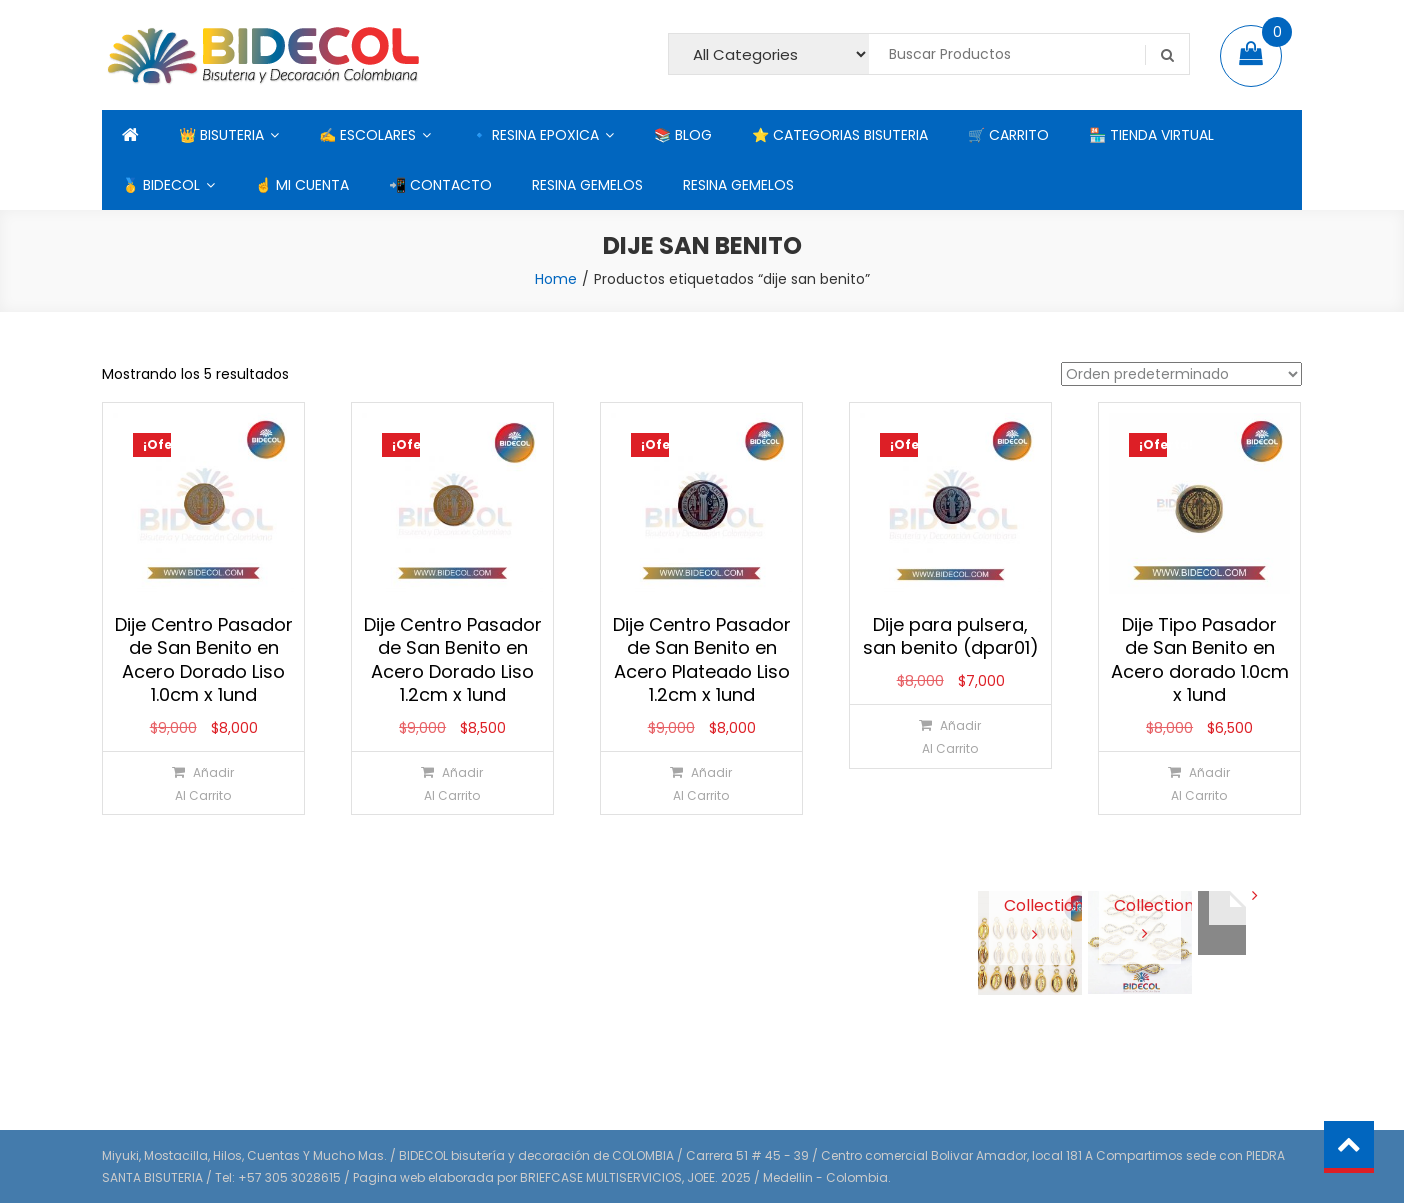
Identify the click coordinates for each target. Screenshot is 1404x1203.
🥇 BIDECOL (161, 185)
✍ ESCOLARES (367, 135)
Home (556, 279)
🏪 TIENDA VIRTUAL (1151, 135)
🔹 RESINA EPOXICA (535, 135)
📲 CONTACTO (440, 185)
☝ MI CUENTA (302, 185)
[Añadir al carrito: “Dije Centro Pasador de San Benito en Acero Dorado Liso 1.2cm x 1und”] (451, 783)
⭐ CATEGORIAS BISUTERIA (840, 135)
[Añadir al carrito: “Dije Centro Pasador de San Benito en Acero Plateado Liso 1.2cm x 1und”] (700, 783)
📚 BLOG (683, 135)
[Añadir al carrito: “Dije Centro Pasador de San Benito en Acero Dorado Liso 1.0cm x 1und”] (202, 783)
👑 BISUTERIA (221, 135)
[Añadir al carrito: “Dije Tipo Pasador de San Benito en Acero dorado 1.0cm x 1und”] (1198, 783)
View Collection (1030, 904)
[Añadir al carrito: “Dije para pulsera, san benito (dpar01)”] (949, 736)
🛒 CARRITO (1008, 135)
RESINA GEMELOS (587, 185)
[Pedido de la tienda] (1181, 374)
